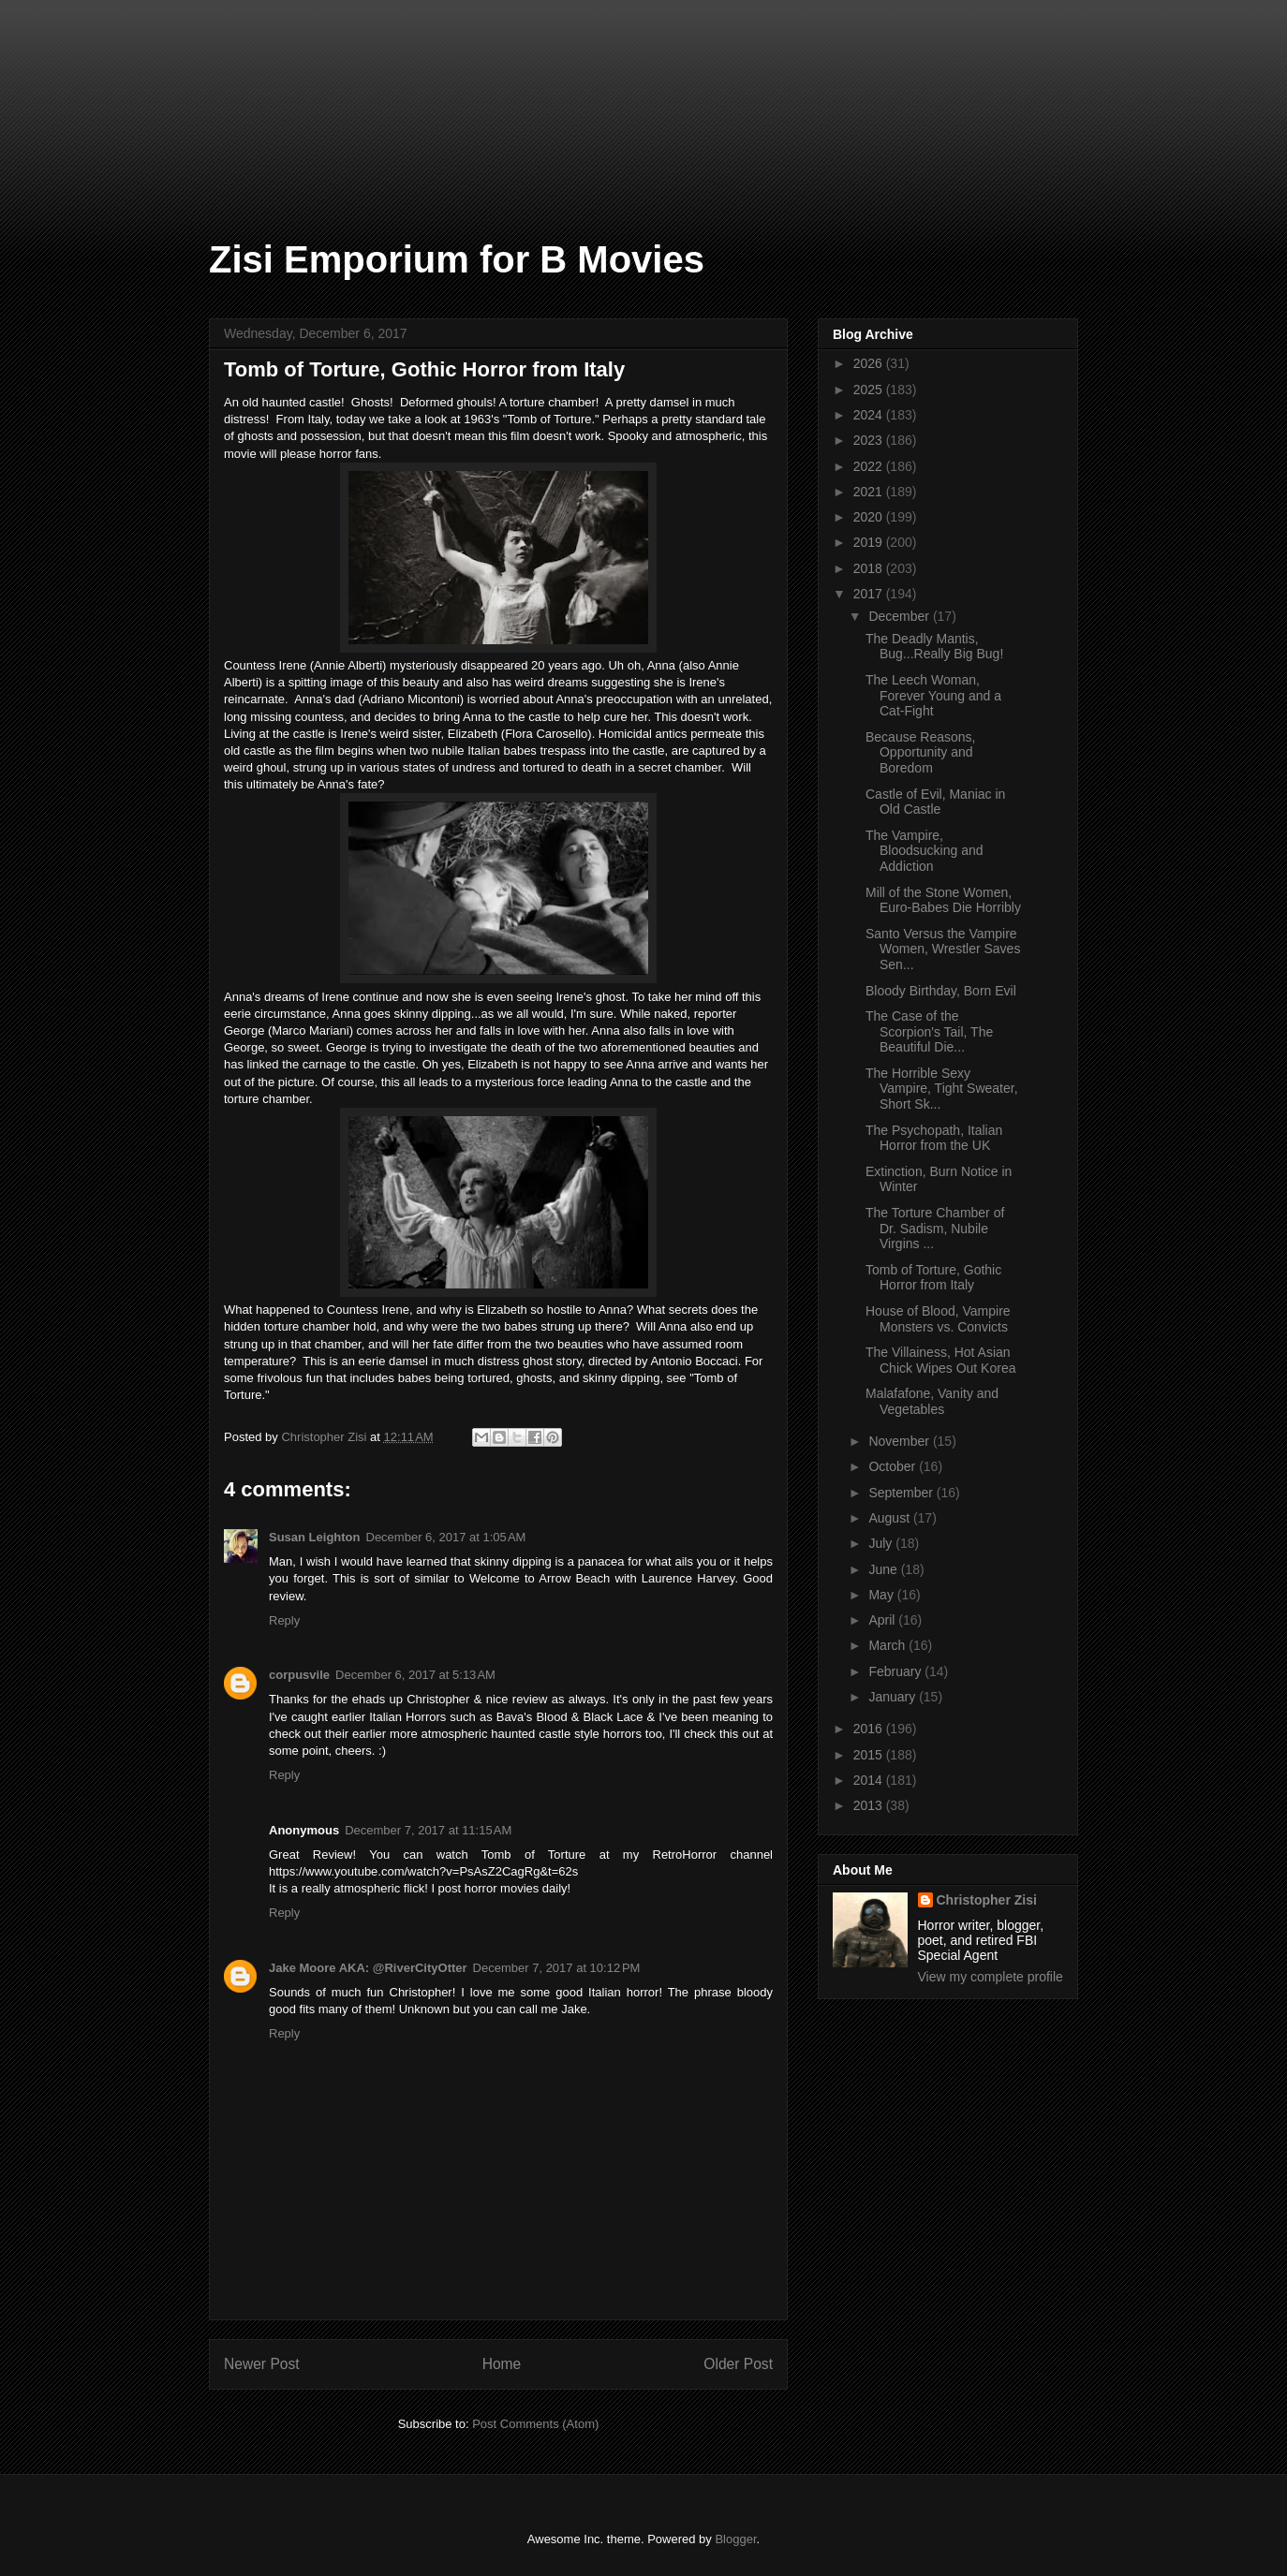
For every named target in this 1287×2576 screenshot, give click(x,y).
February (896, 1671)
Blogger (735, 2539)
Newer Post (262, 2364)
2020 (869, 516)
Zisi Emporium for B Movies (456, 259)
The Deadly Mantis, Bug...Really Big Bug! (934, 646)
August (890, 1517)
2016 (869, 1728)
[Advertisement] (93, 93)
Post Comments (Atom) (535, 2424)
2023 (869, 440)
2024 (869, 414)
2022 (869, 466)
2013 (869, 1805)
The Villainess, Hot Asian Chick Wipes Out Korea (940, 1360)
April (883, 1619)
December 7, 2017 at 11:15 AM (428, 1830)
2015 (869, 1754)
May (882, 1594)
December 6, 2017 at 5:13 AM (415, 1675)
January (893, 1696)
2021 (869, 491)
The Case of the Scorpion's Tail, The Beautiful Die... (929, 1031)
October (893, 1466)
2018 (869, 568)
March (888, 1645)
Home (502, 2364)
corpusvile (299, 1675)
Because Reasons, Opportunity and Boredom (920, 752)
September (902, 1492)
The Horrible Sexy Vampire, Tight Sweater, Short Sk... (941, 1089)
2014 (869, 1780)
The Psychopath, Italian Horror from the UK (933, 1138)
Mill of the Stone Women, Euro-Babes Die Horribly (943, 900)
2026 (869, 363)
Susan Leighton (315, 1537)
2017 (869, 593)
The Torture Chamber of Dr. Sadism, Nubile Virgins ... (934, 1228)
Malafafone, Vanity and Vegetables (932, 1401)
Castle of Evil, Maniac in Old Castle (935, 802)
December (900, 616)
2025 (869, 389)
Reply (284, 1620)
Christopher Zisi (987, 1899)
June (884, 1569)
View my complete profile (990, 1976)
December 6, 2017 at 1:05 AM (446, 1537)
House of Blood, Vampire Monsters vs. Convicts (938, 1318)
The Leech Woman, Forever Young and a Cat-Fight (933, 695)
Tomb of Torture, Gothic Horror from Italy (933, 1277)
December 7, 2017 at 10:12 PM (557, 1968)
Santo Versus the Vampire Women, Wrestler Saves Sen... (942, 949)
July (881, 1543)
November (900, 1441)
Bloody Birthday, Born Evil (940, 990)
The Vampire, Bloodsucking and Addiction (924, 851)
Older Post (738, 2364)
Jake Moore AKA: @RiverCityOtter (368, 1968)
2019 (869, 542)
